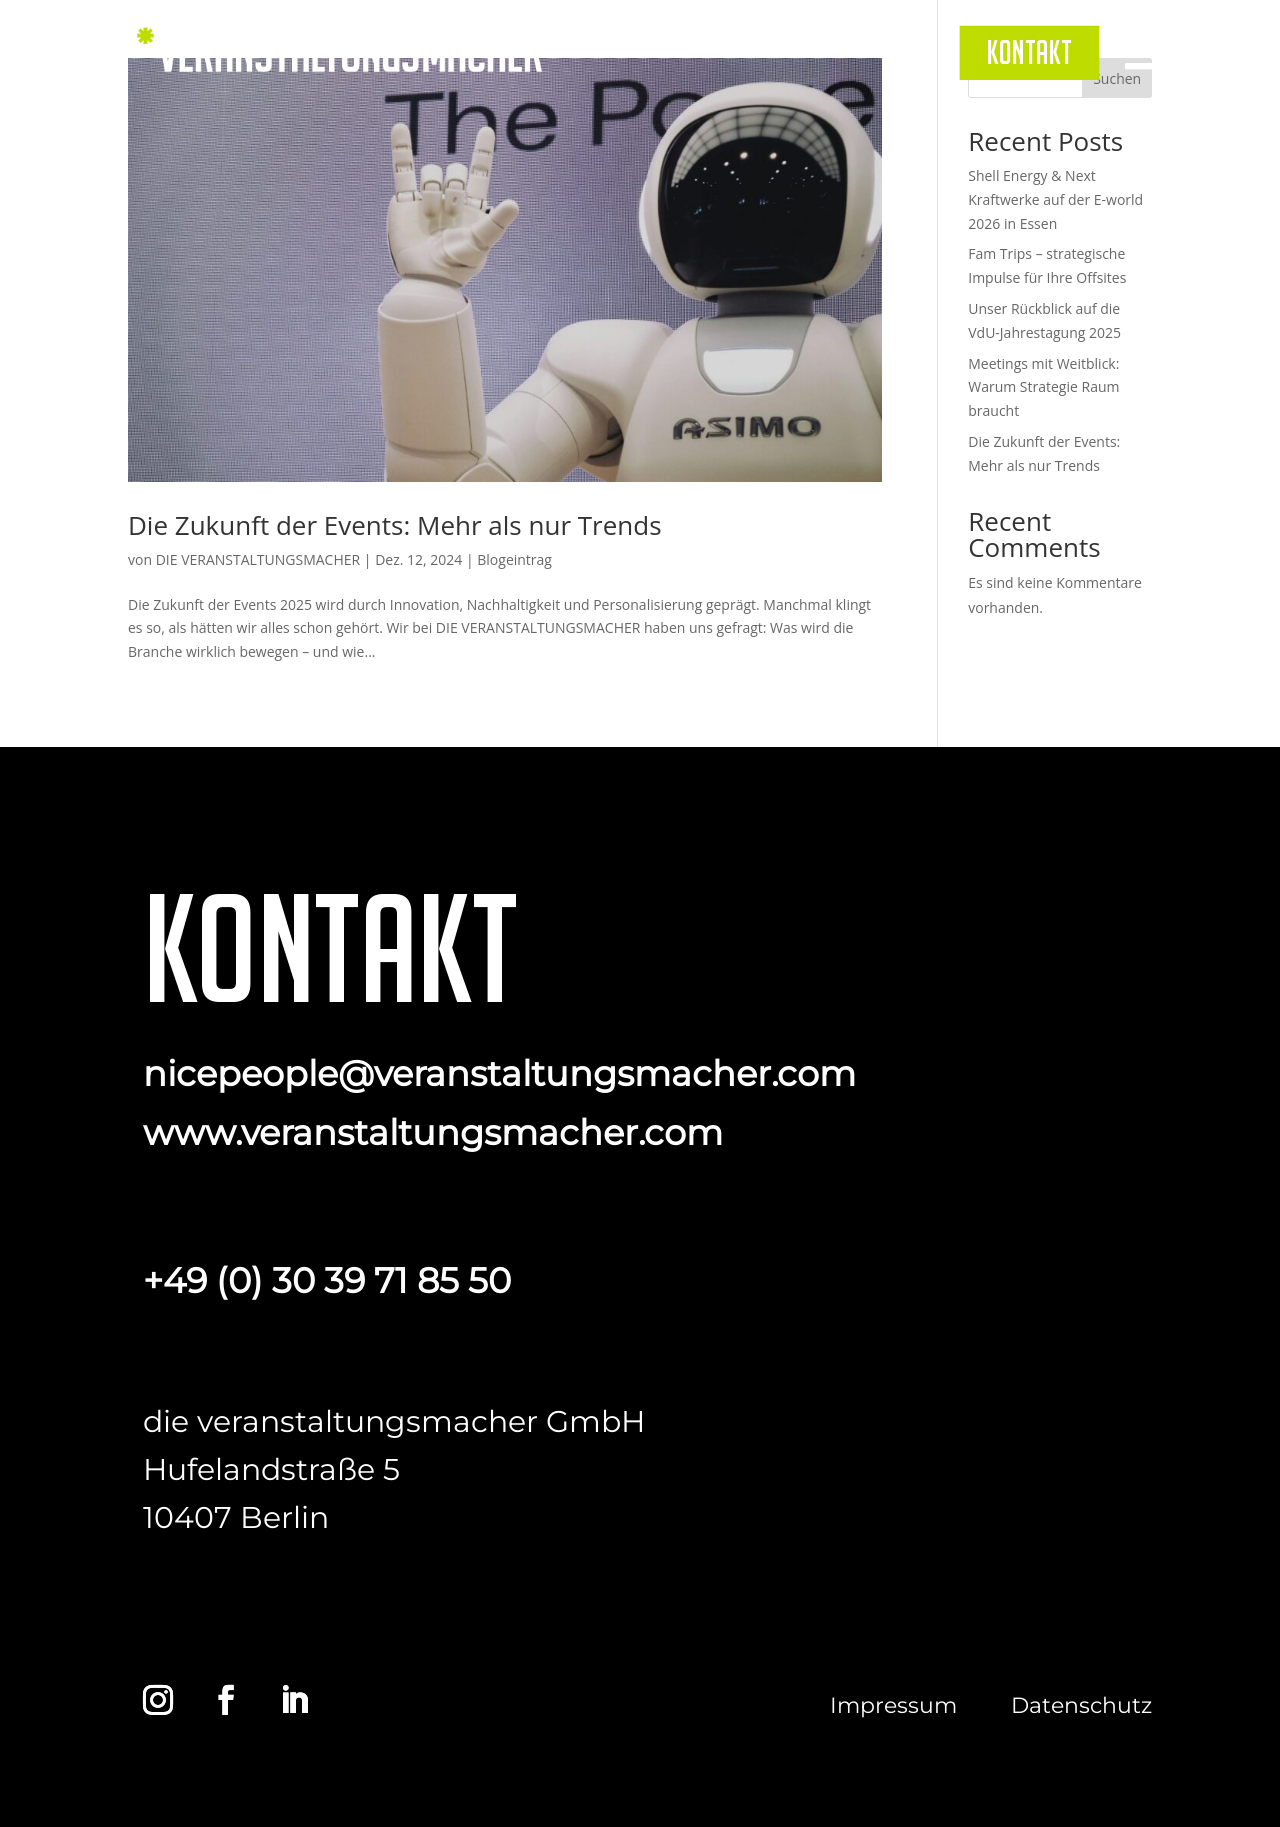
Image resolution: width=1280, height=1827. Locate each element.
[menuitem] (1029, 52)
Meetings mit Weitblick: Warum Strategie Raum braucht (1043, 387)
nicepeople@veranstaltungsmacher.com (499, 1073)
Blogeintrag (514, 559)
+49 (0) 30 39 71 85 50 (327, 1280)
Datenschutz (1081, 1705)
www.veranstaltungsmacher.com (433, 1132)
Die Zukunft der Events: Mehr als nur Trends (395, 525)
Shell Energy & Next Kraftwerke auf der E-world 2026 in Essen (1055, 199)
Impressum (893, 1705)
